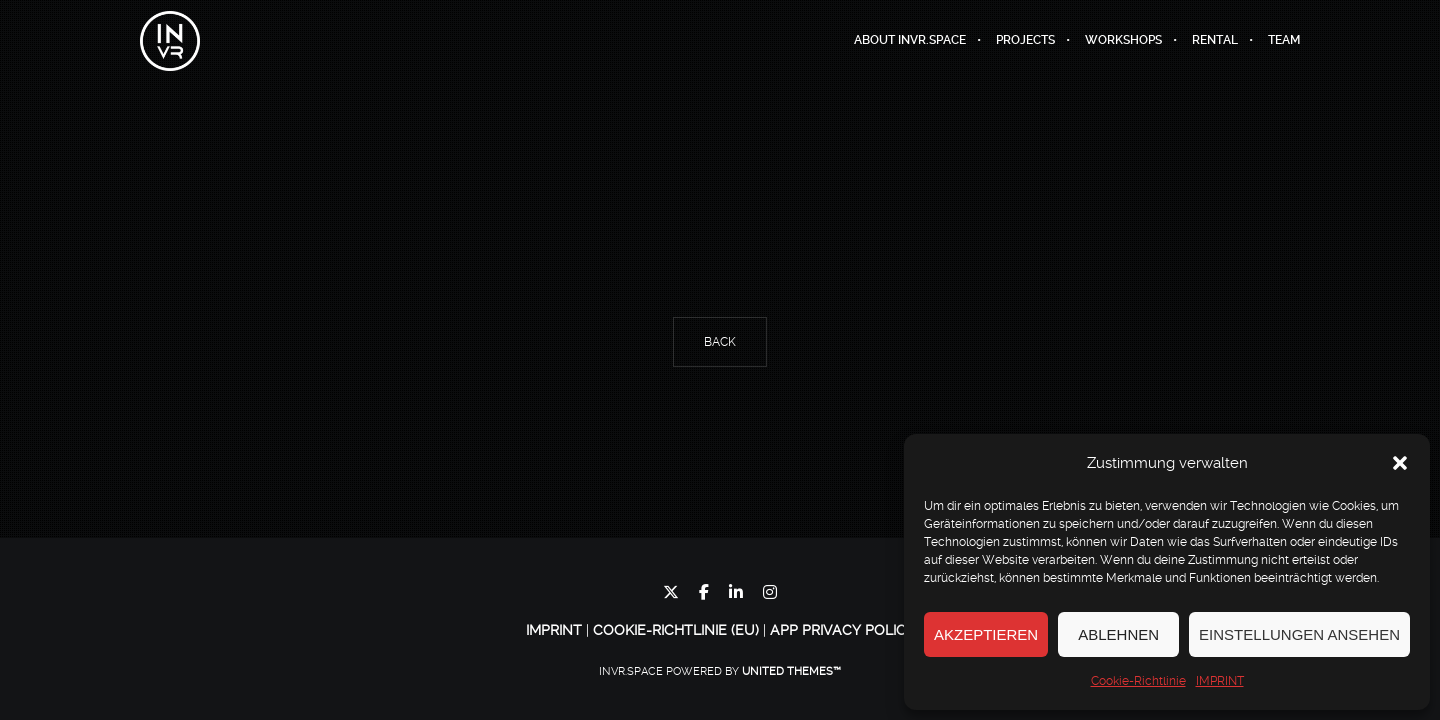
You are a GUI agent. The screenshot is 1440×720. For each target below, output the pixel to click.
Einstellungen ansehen (1299, 634)
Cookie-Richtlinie (1138, 681)
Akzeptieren (986, 634)
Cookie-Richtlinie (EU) (676, 630)
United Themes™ (791, 671)
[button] (1400, 463)
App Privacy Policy (842, 630)
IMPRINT (1220, 681)
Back (720, 342)
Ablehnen (1118, 634)
